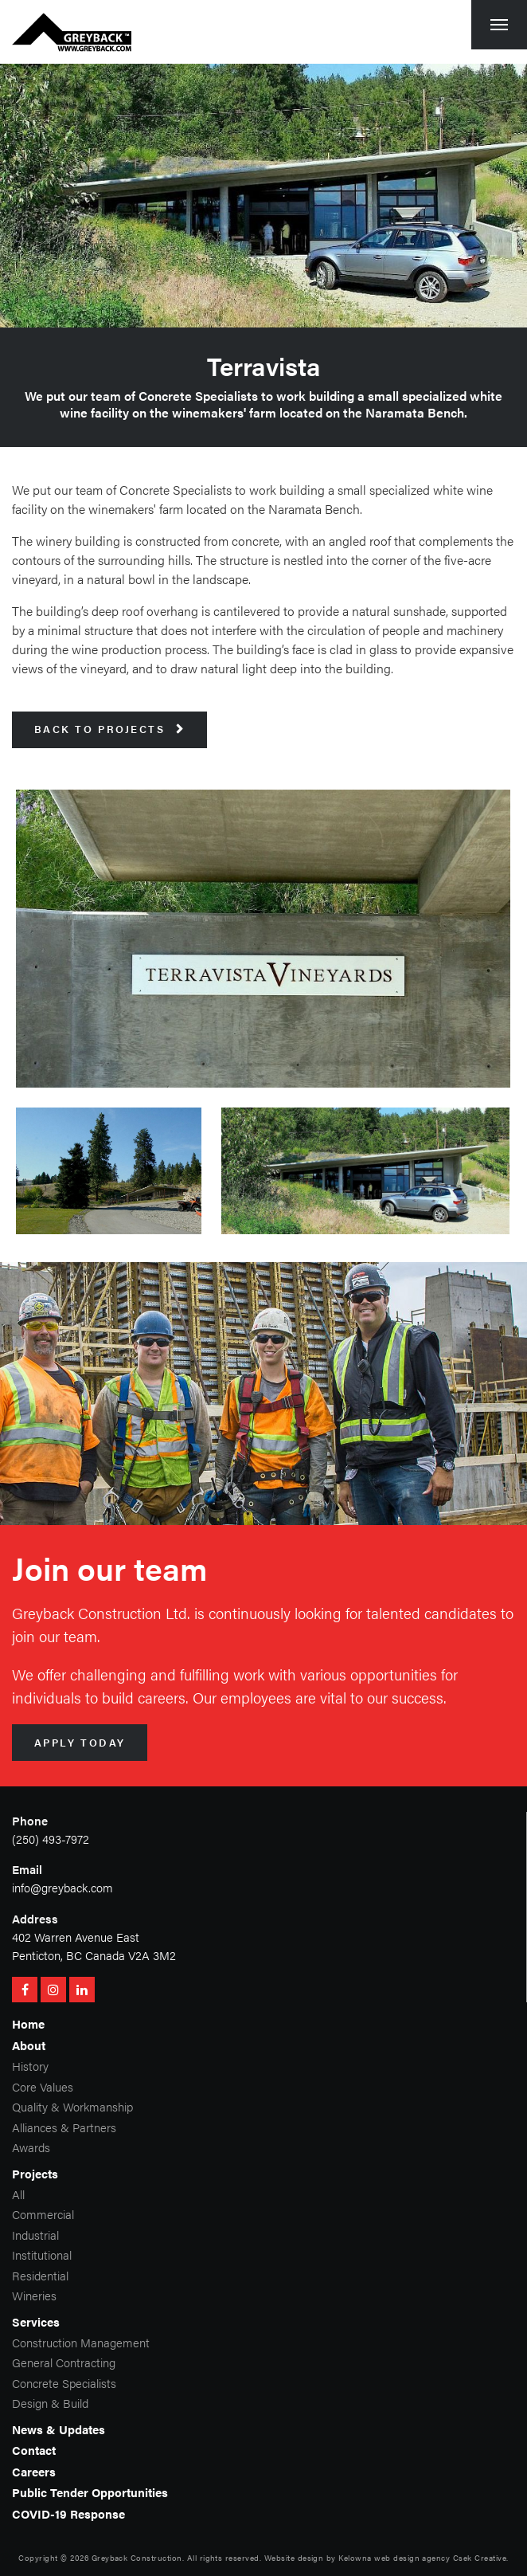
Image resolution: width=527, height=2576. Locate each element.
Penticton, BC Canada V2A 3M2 (94, 1955)
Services (36, 2321)
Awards (31, 2147)
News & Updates (58, 2429)
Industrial (35, 2234)
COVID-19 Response (68, 2513)
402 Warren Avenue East (75, 1936)
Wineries (34, 2295)
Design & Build (50, 2402)
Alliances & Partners (64, 2127)
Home (28, 2023)
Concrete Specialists (64, 2382)
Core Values (42, 2086)
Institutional (42, 2254)
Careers (34, 2471)
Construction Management (81, 2342)
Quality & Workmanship (72, 2106)
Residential (40, 2275)
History (30, 2065)
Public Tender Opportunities (90, 2492)
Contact (34, 2449)
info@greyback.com (62, 1887)
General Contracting (63, 2362)
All (18, 2194)
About (28, 2045)
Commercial (43, 2213)
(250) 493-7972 (50, 1838)
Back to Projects (109, 729)
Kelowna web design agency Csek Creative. (423, 2557)
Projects (35, 2173)
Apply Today (80, 1742)
